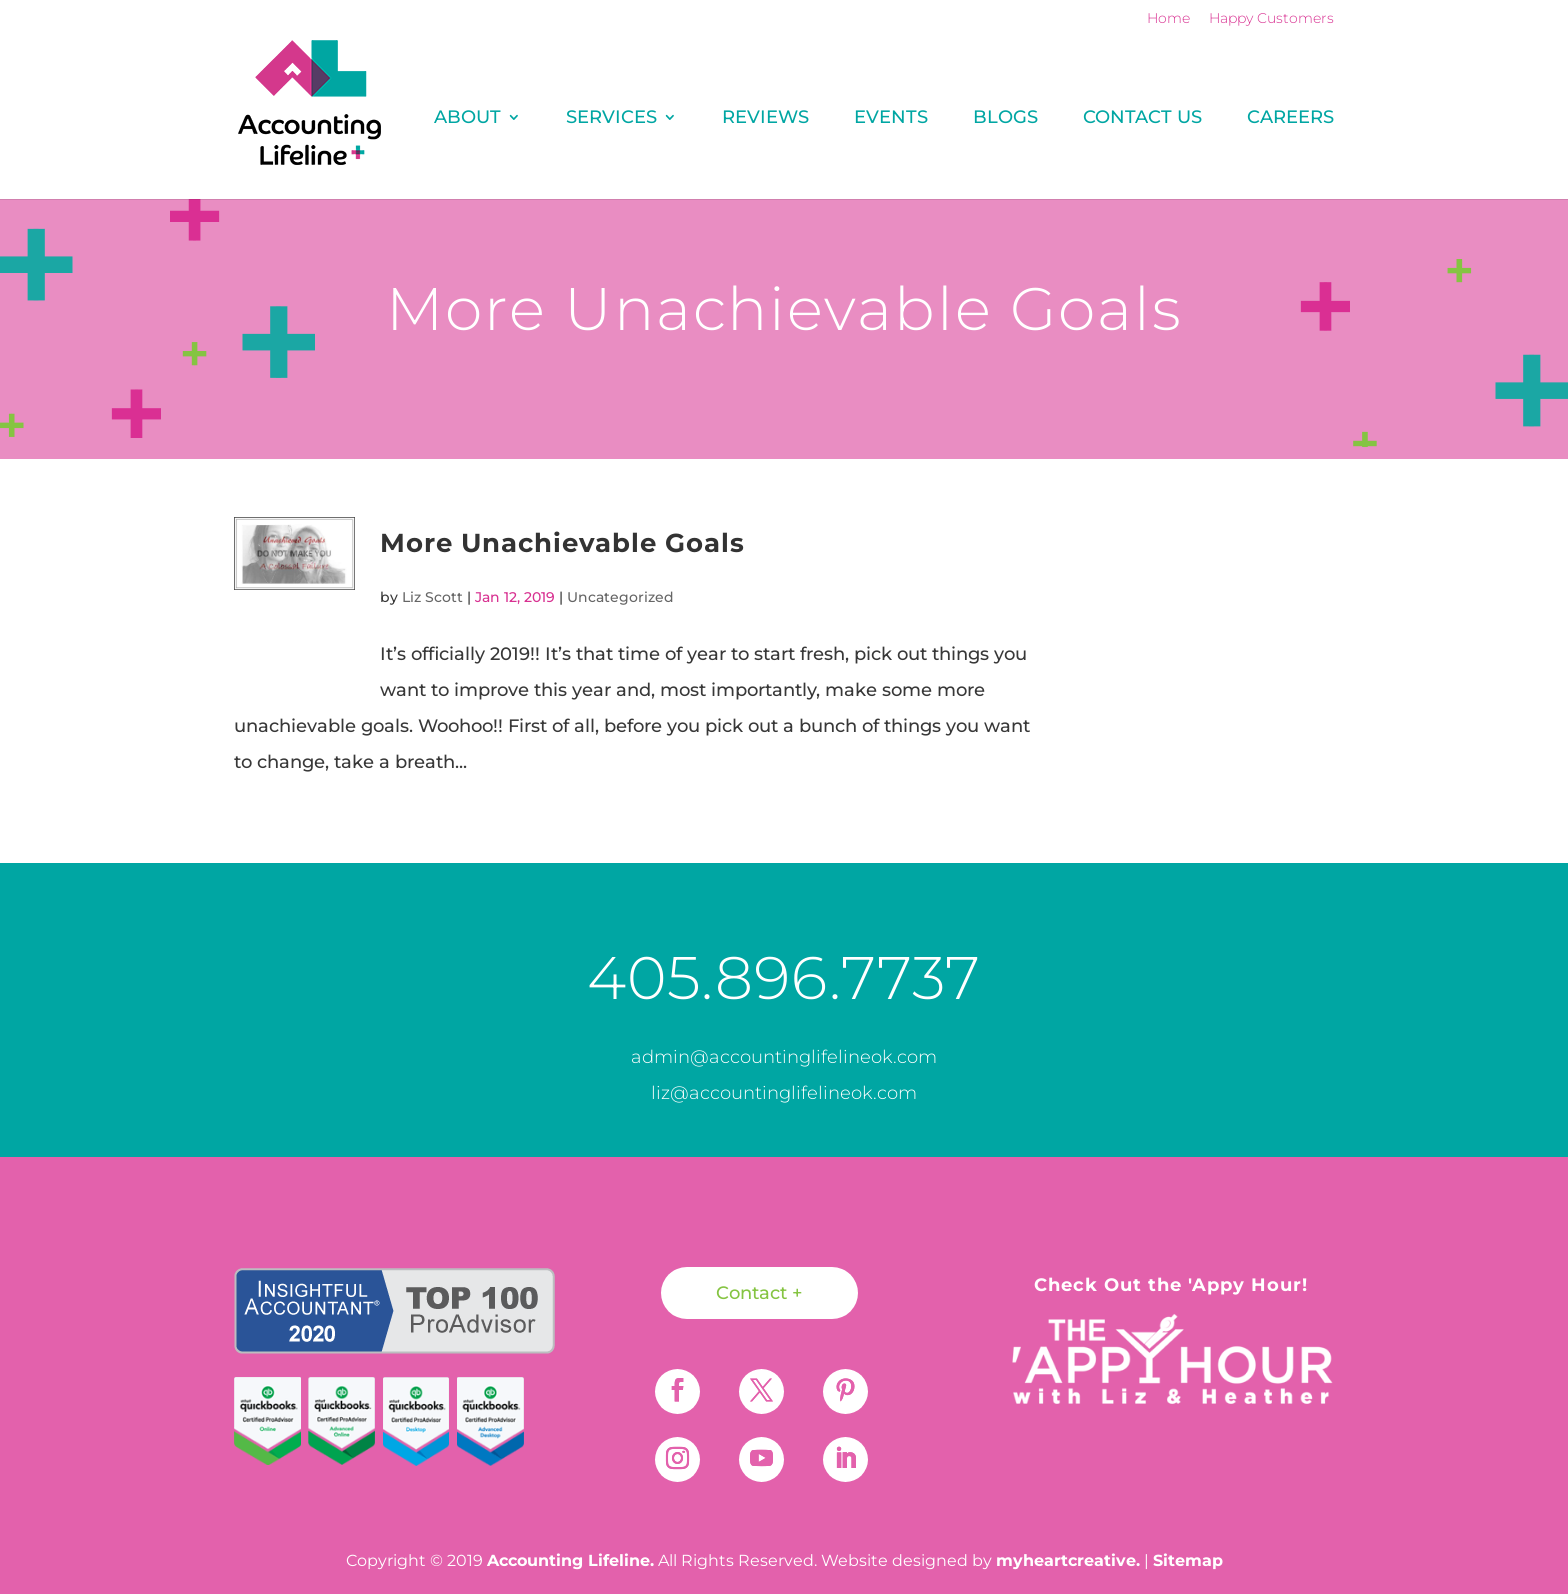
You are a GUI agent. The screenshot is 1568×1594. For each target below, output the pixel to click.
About (467, 119)
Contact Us (1142, 119)
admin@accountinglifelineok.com (784, 1057)
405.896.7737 (784, 977)
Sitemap (1188, 1560)
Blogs (1005, 119)
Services (611, 119)
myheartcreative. (1068, 1560)
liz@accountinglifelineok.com (784, 1093)
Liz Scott (432, 597)
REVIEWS (765, 119)
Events (891, 119)
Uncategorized (620, 597)
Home (1168, 19)
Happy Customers (1271, 19)
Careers (1290, 119)
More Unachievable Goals (562, 543)
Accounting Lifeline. (570, 1560)
